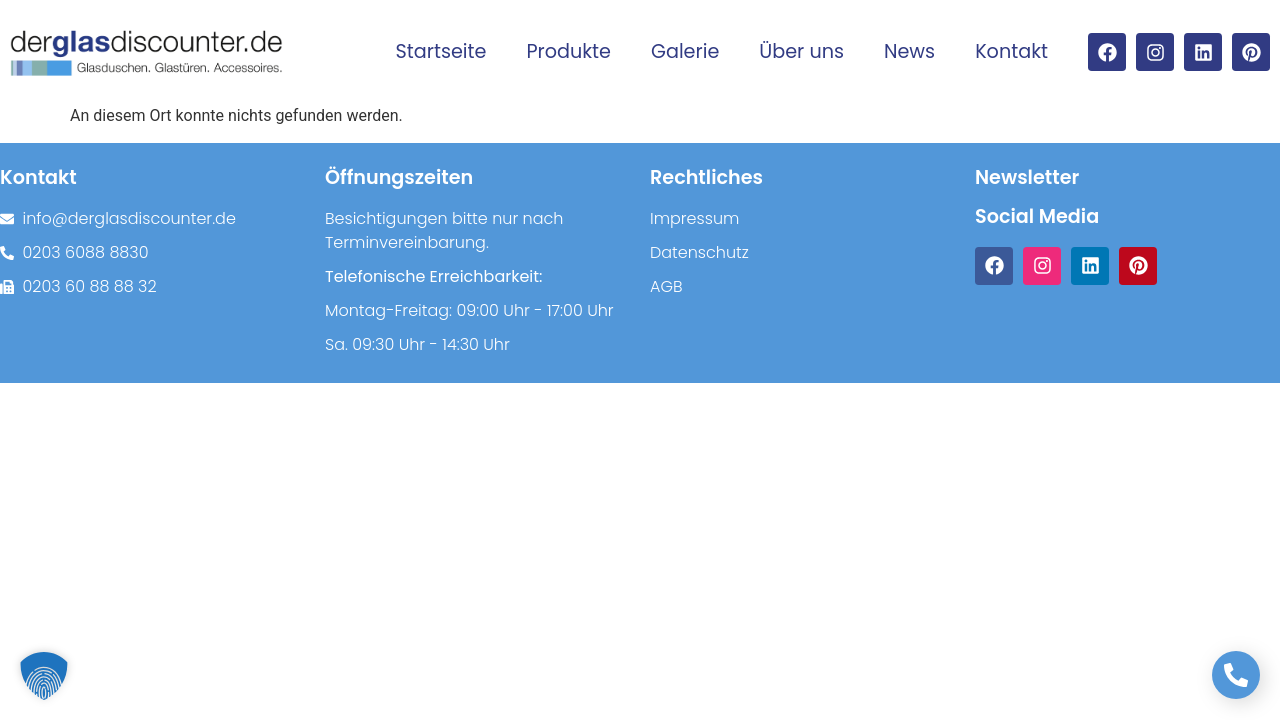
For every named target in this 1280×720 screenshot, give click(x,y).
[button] (44, 676)
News (909, 51)
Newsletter (1027, 177)
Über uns (801, 51)
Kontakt (1011, 51)
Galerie (685, 51)
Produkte (568, 51)
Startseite (441, 51)
